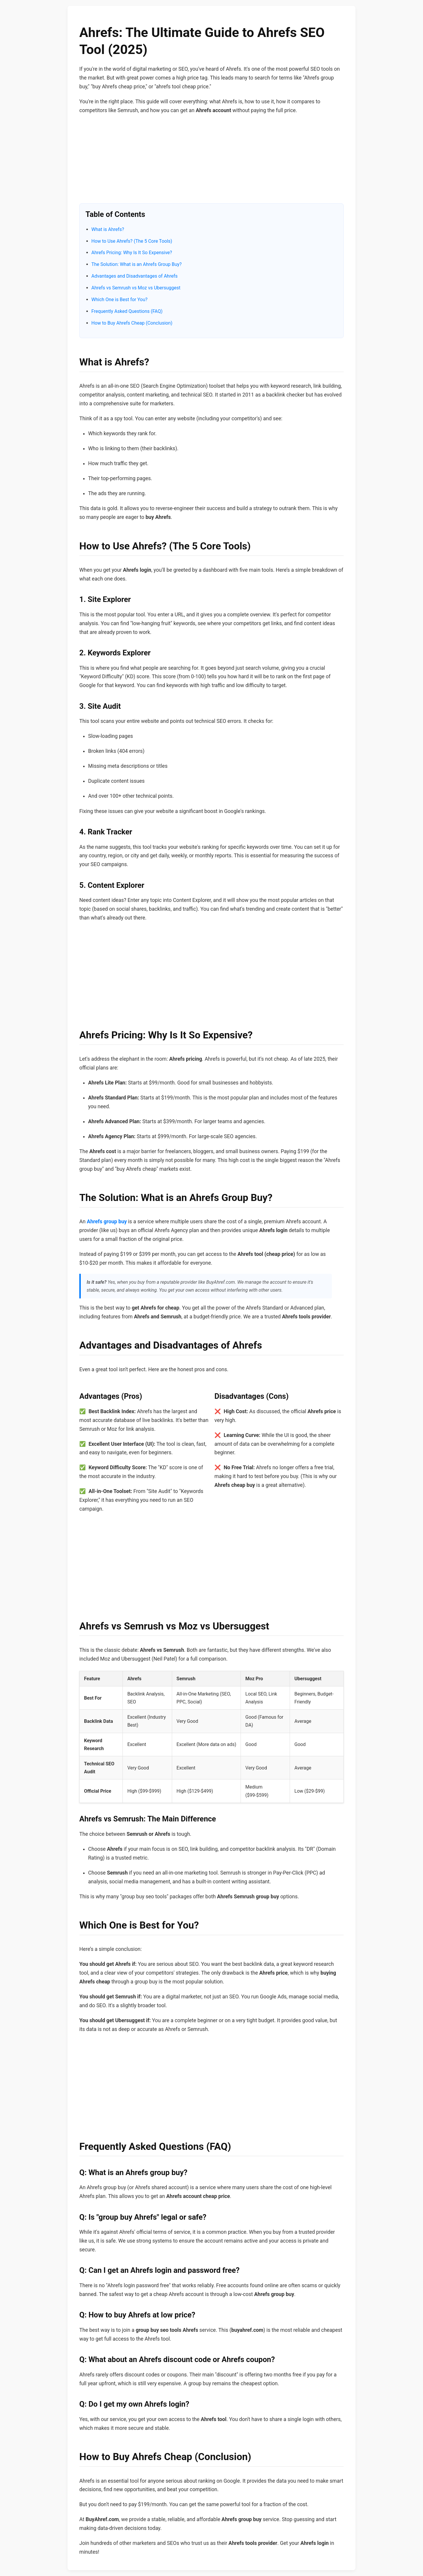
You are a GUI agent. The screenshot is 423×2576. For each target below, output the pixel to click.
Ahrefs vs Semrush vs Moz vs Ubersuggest (135, 288)
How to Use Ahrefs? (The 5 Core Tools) (131, 241)
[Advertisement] (211, 162)
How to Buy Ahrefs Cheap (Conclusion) (131, 323)
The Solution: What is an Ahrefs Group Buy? (136, 264)
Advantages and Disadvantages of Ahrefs (134, 276)
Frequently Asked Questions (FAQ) (126, 311)
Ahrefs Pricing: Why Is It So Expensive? (131, 252)
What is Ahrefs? (107, 229)
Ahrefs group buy (107, 1221)
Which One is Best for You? (119, 299)
